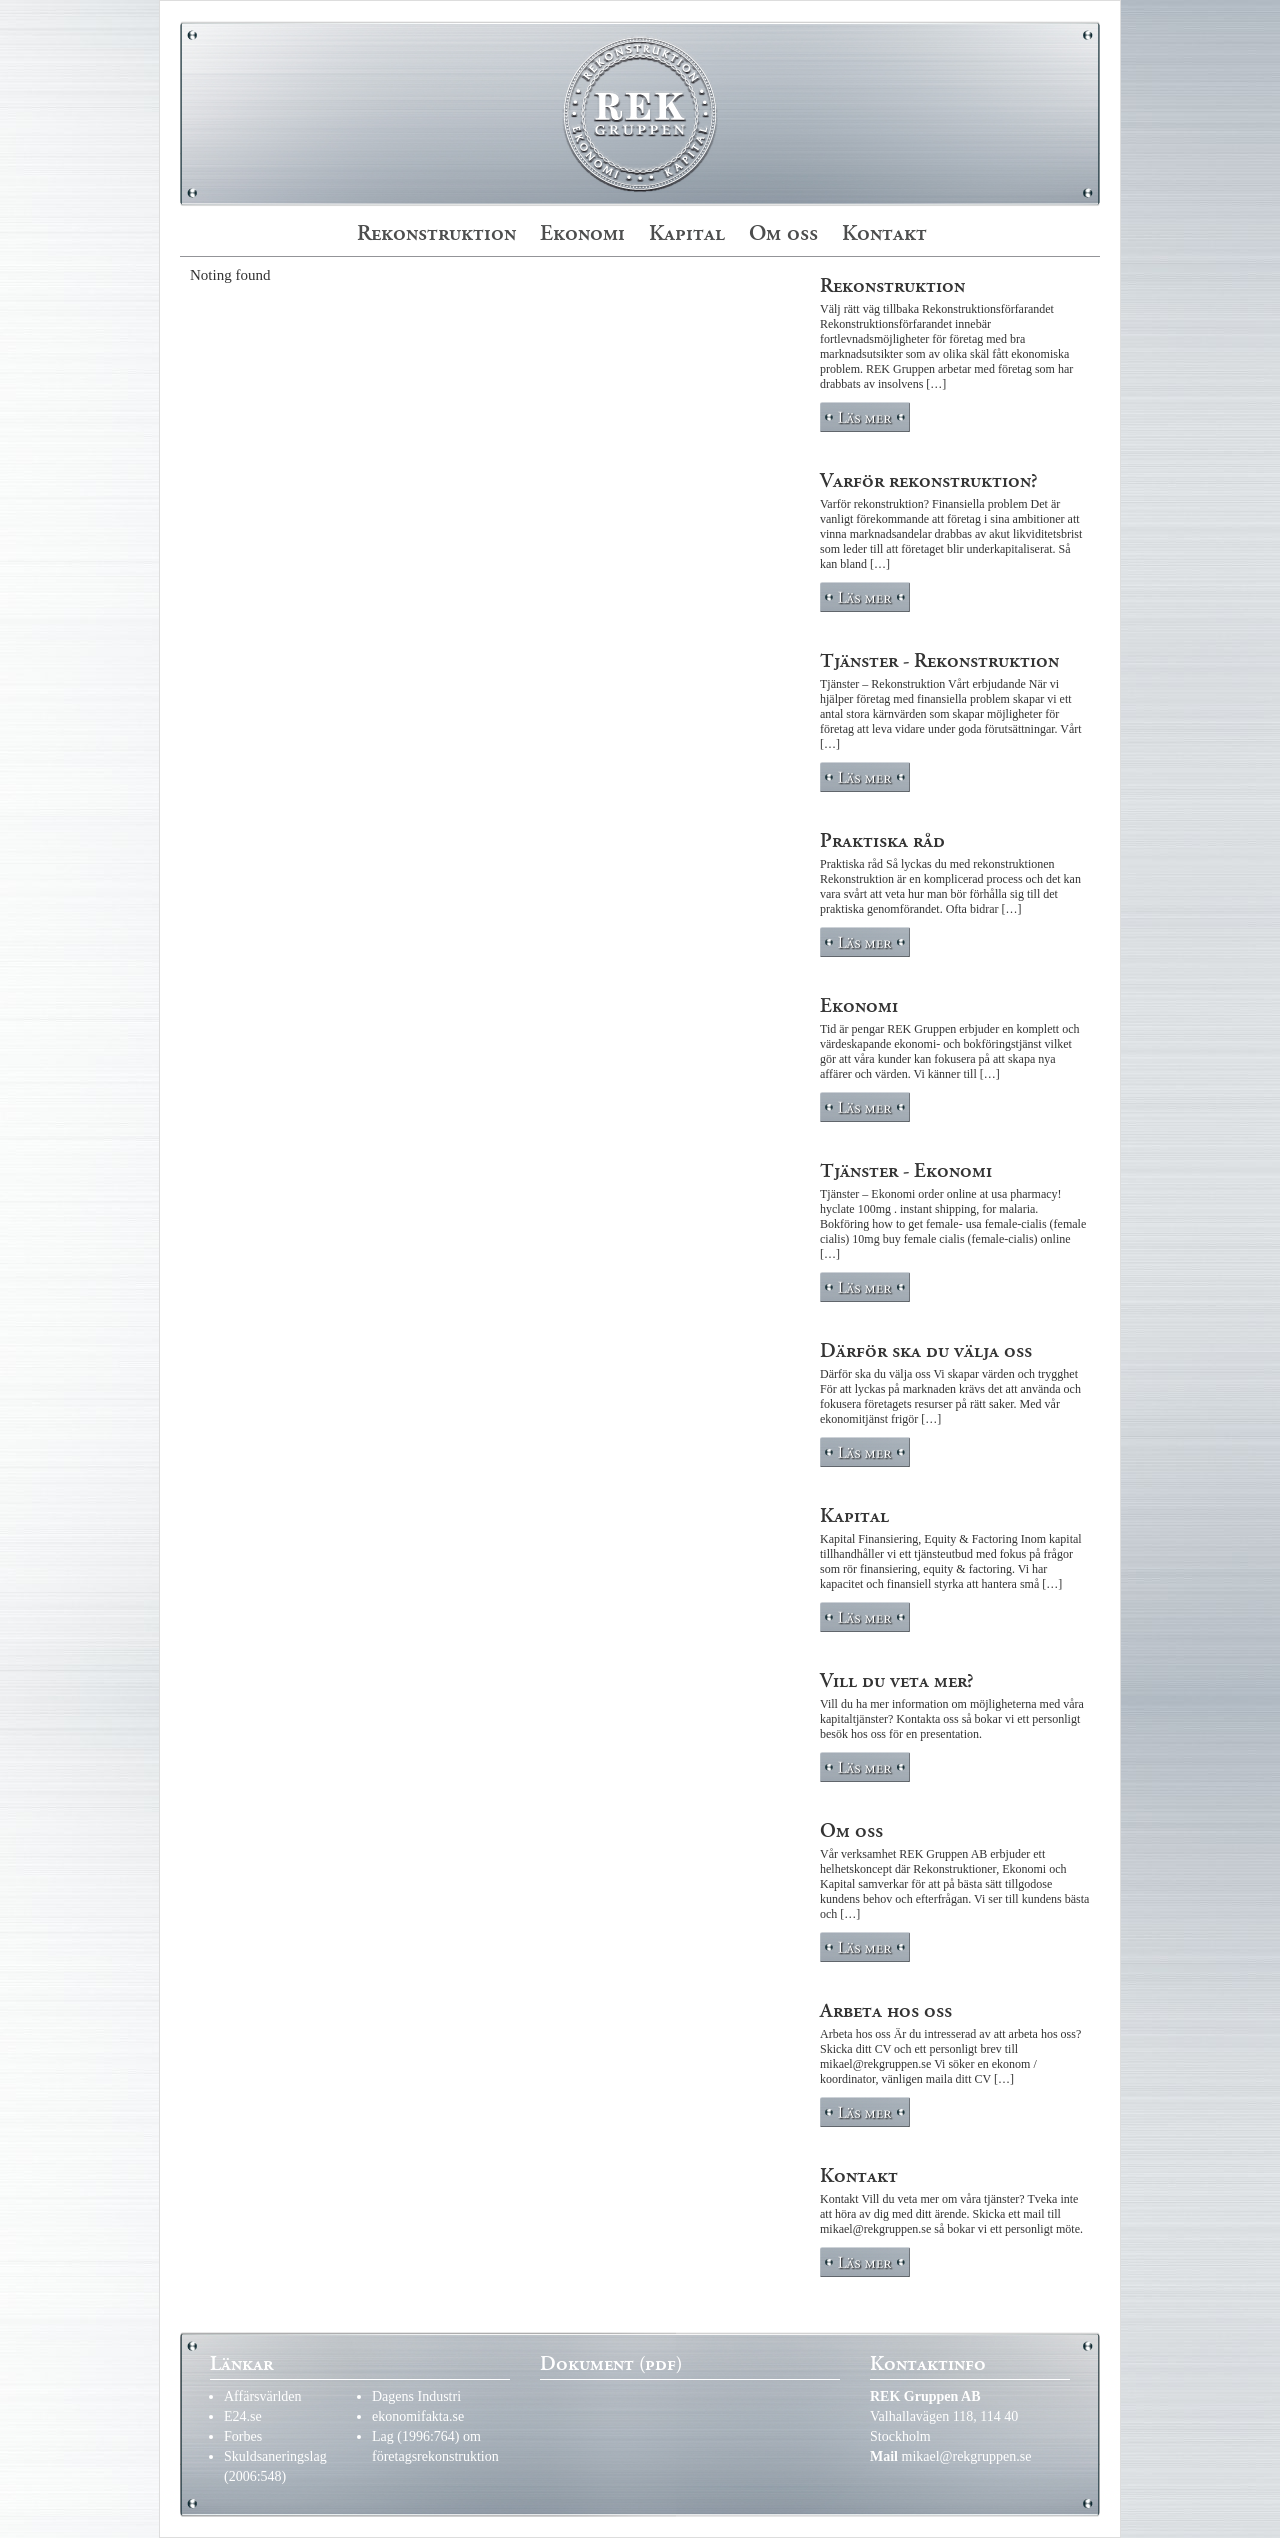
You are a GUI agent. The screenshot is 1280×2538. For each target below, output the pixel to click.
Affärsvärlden (263, 2396)
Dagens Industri (416, 2396)
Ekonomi (582, 233)
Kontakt (884, 233)
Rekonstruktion (436, 233)
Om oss (783, 233)
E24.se (243, 2416)
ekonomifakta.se (418, 2416)
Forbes (243, 2436)
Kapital (687, 233)
